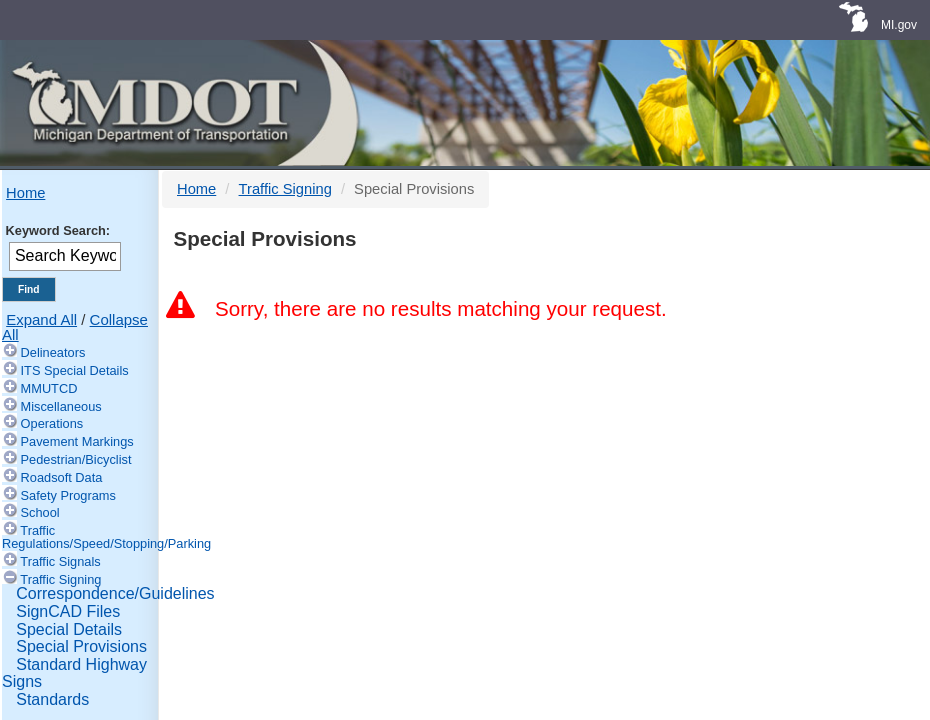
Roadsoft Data (62, 477)
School (40, 512)
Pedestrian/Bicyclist (76, 459)
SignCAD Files (68, 611)
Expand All (41, 319)
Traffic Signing (60, 579)
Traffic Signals (60, 561)
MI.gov (899, 25)
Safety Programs (68, 495)
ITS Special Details (75, 370)
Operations (52, 423)
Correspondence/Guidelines (115, 593)
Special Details (69, 629)
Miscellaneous (61, 406)
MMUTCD (49, 388)
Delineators (53, 352)
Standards (52, 699)
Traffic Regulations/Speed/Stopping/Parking (106, 537)
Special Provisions (81, 646)
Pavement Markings (77, 441)
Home (25, 193)
